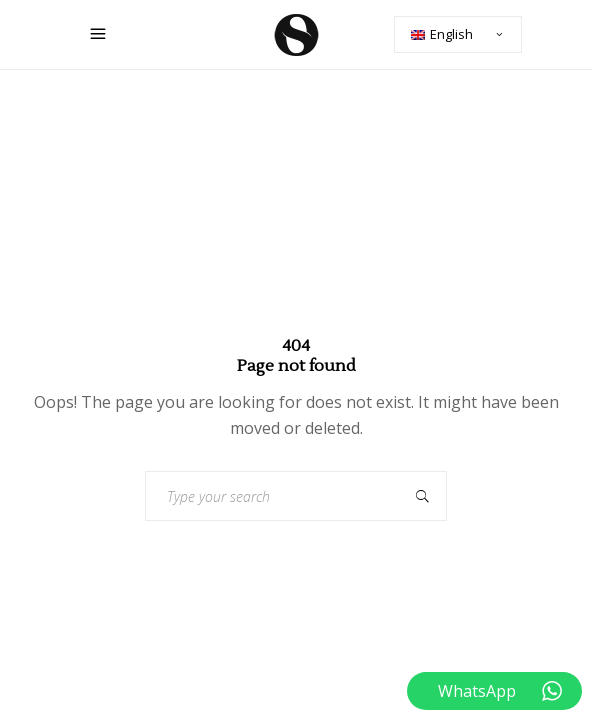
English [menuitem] (451, 34)
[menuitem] (458, 34)
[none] (458, 34)
